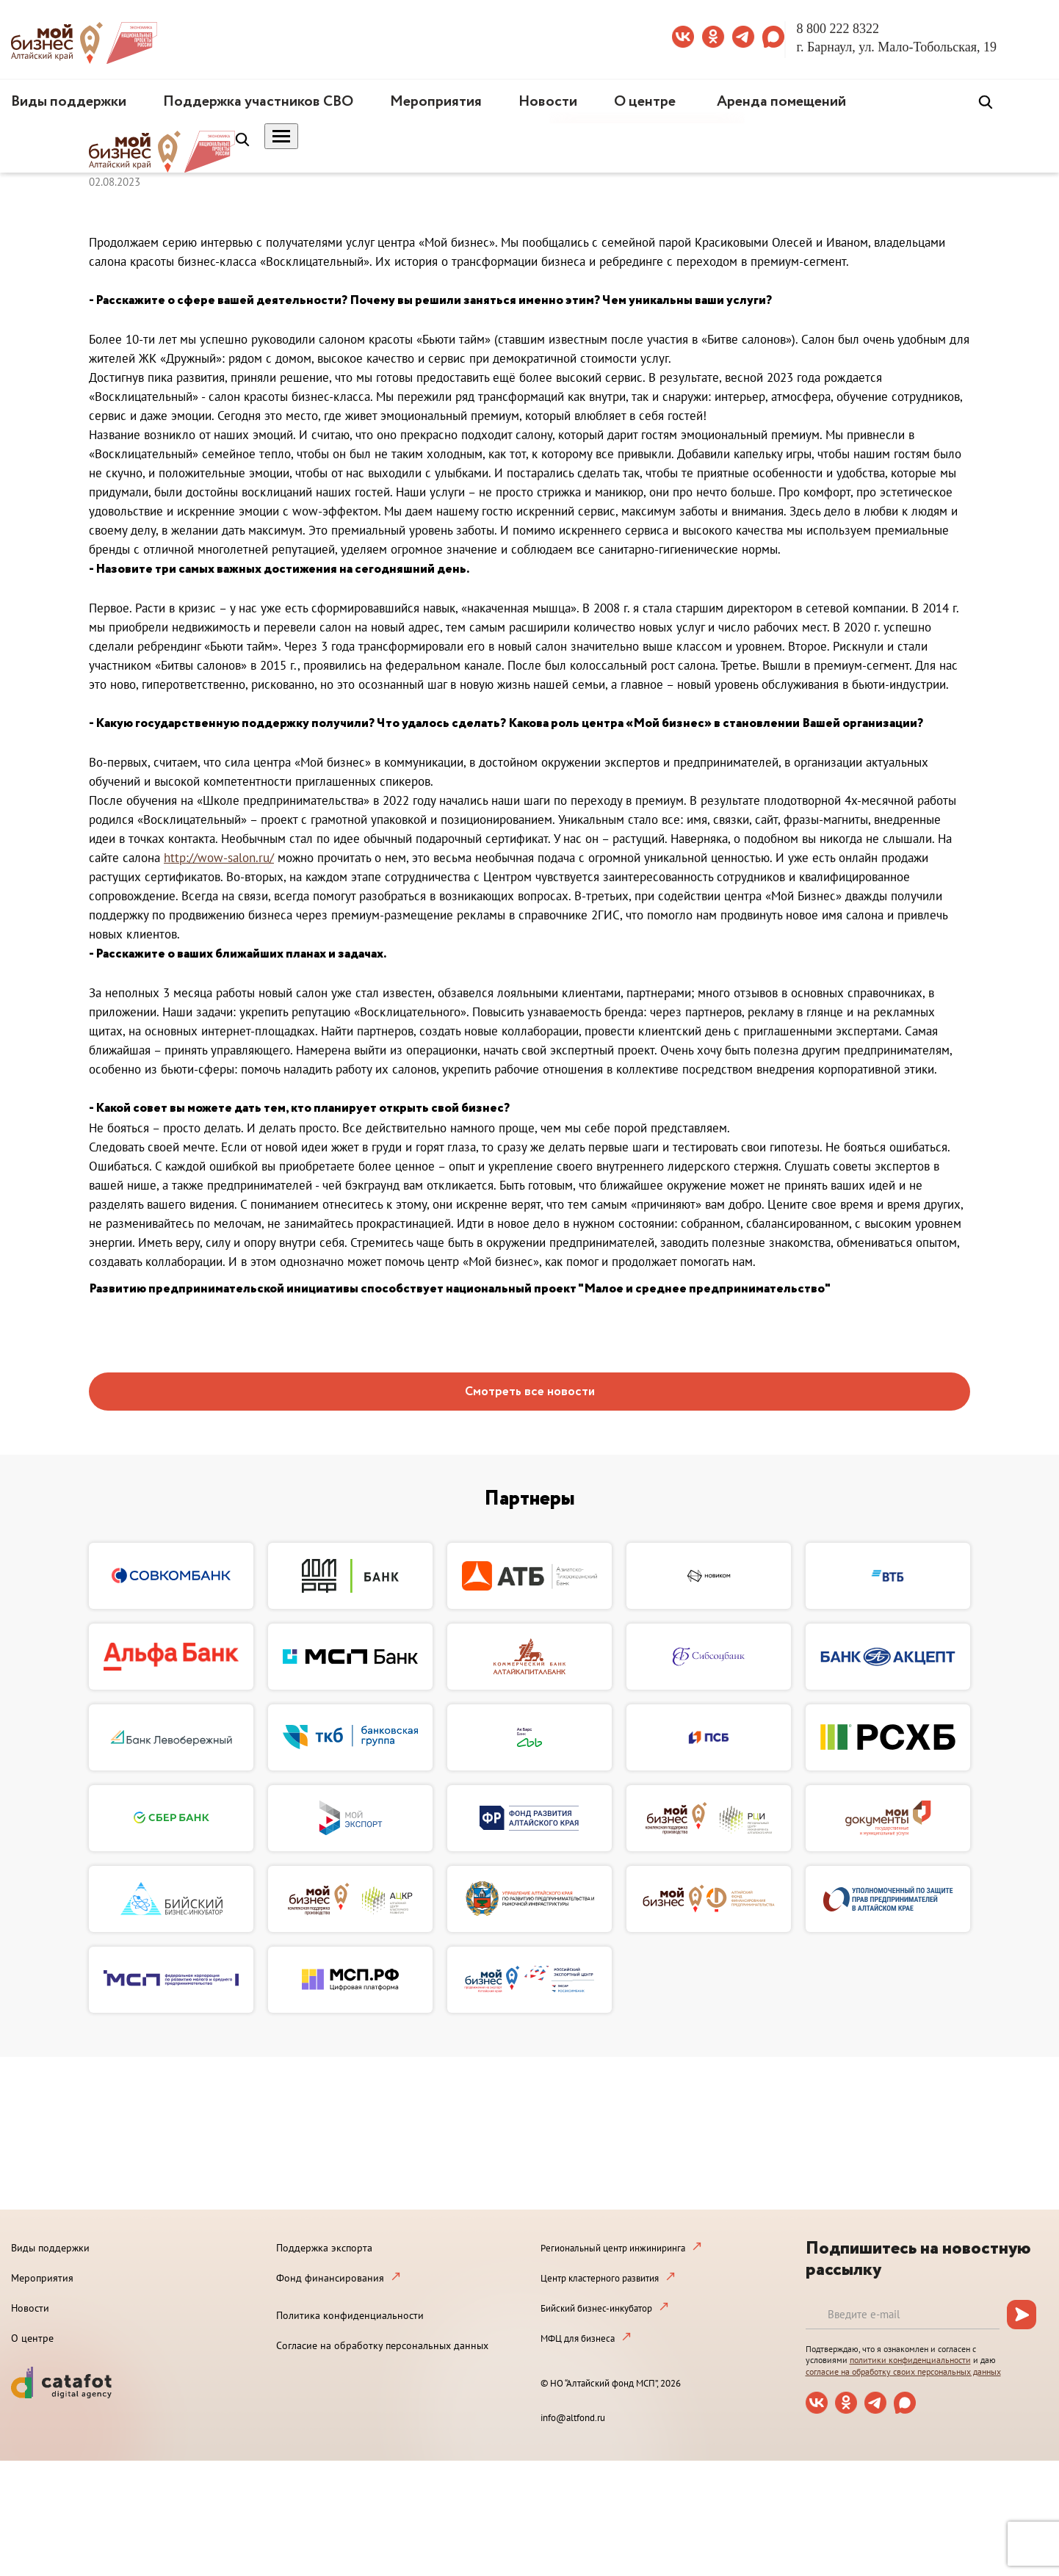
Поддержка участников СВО (258, 101)
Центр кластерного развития (600, 2278)
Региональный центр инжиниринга (613, 2248)
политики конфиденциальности (910, 2359)
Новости (547, 101)
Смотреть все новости (530, 1392)
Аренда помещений (781, 101)
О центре (645, 101)
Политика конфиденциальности (350, 2315)
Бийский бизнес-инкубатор (596, 2308)
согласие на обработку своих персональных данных (903, 2371)
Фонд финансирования (330, 2277)
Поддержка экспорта (324, 2247)
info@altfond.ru (573, 2418)
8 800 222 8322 (838, 28)
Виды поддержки (68, 101)
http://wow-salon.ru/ (219, 858)
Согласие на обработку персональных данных (382, 2345)
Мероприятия (436, 101)
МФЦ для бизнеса (578, 2338)
